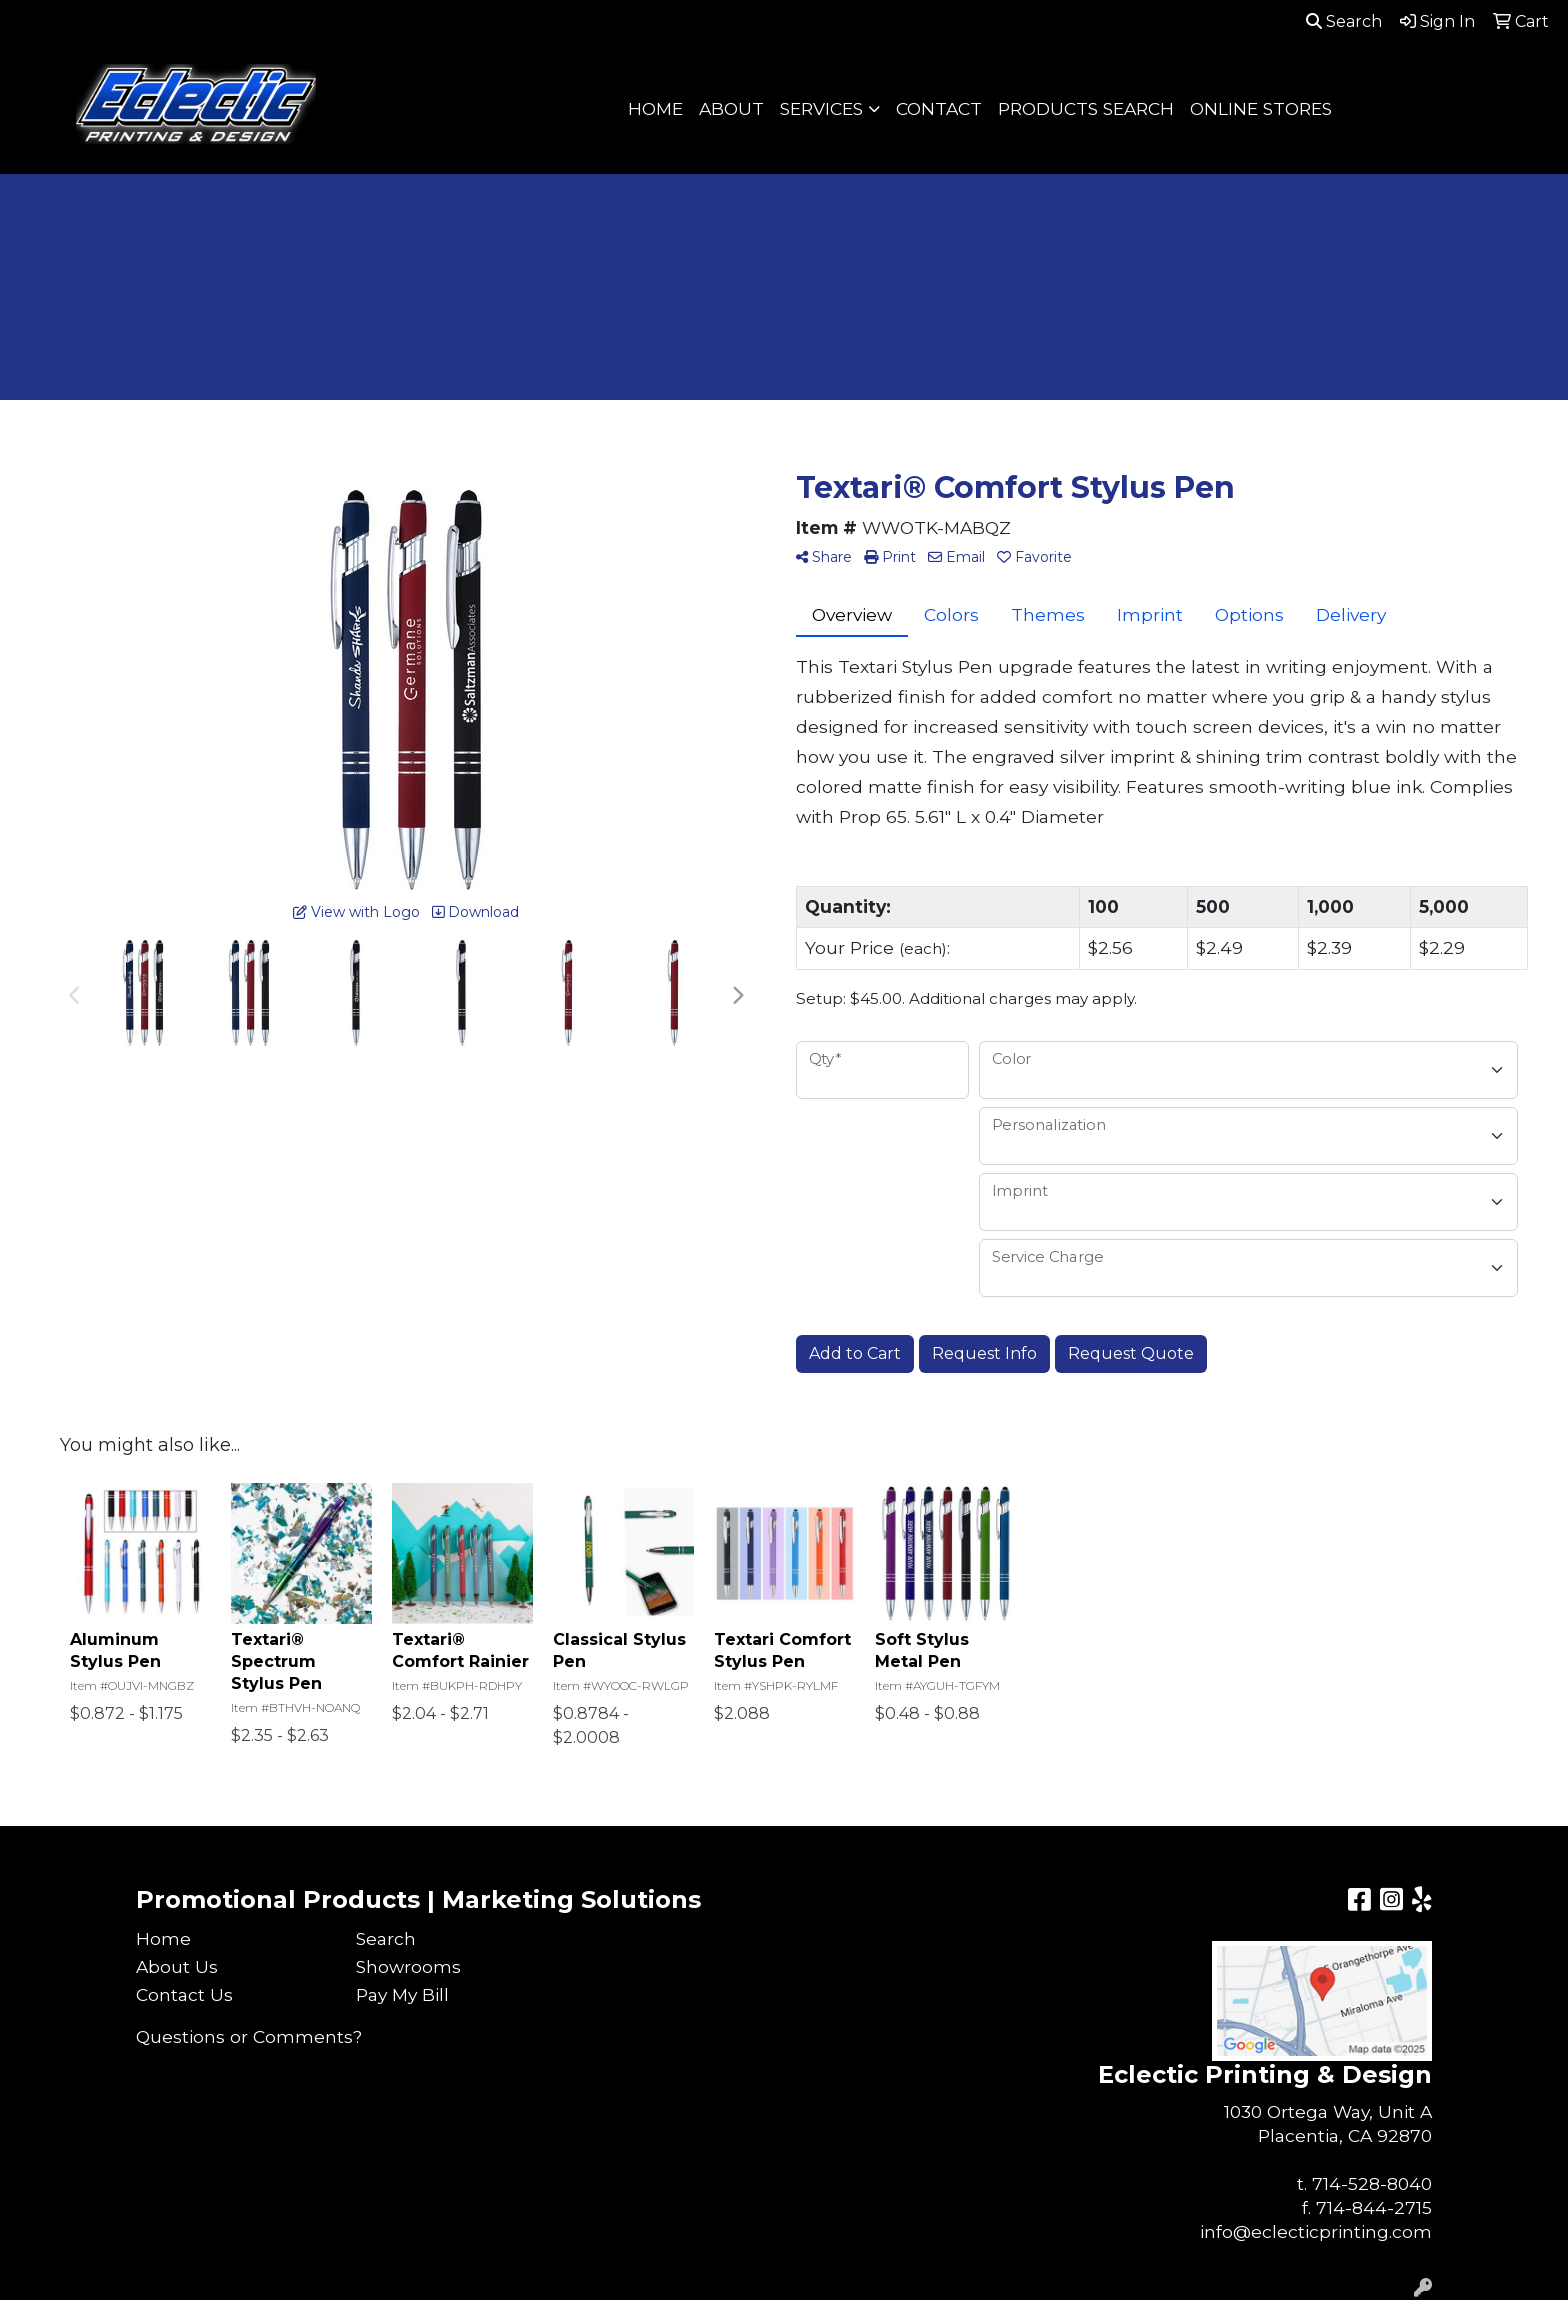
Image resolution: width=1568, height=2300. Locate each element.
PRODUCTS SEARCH (1086, 108)
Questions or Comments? (249, 2036)
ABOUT (731, 108)
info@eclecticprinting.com (1316, 2231)
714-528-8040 (1372, 2183)
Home (163, 1938)
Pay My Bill (402, 1994)
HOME (655, 108)
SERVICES (821, 108)
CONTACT (939, 108)
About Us (177, 1966)
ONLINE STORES (1261, 108)
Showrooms (408, 1966)
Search (1344, 21)
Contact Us (184, 1994)
